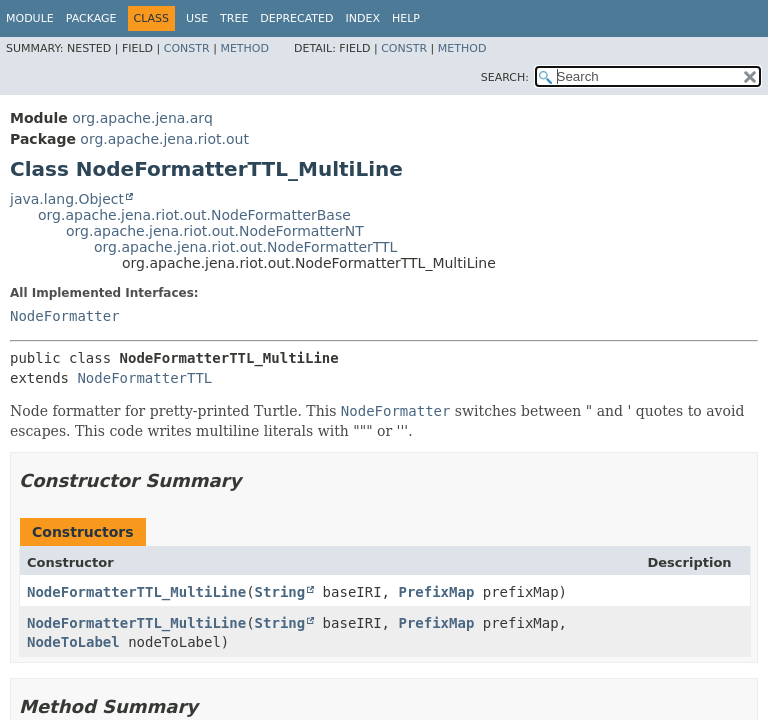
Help (406, 18)
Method (244, 48)
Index (362, 18)
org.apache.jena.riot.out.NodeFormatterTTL (245, 247)
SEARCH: (505, 77)
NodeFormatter (65, 316)
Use (197, 18)
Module (30, 18)
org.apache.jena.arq (142, 118)
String (280, 592)
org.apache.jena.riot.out (164, 139)
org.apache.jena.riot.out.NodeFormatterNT (215, 231)
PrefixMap (436, 592)
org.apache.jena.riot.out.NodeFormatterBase (194, 215)
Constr (187, 48)
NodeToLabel (73, 642)
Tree (234, 18)
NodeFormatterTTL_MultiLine (136, 592)
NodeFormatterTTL (144, 378)
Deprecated (296, 18)
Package (91, 18)
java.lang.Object (67, 199)
